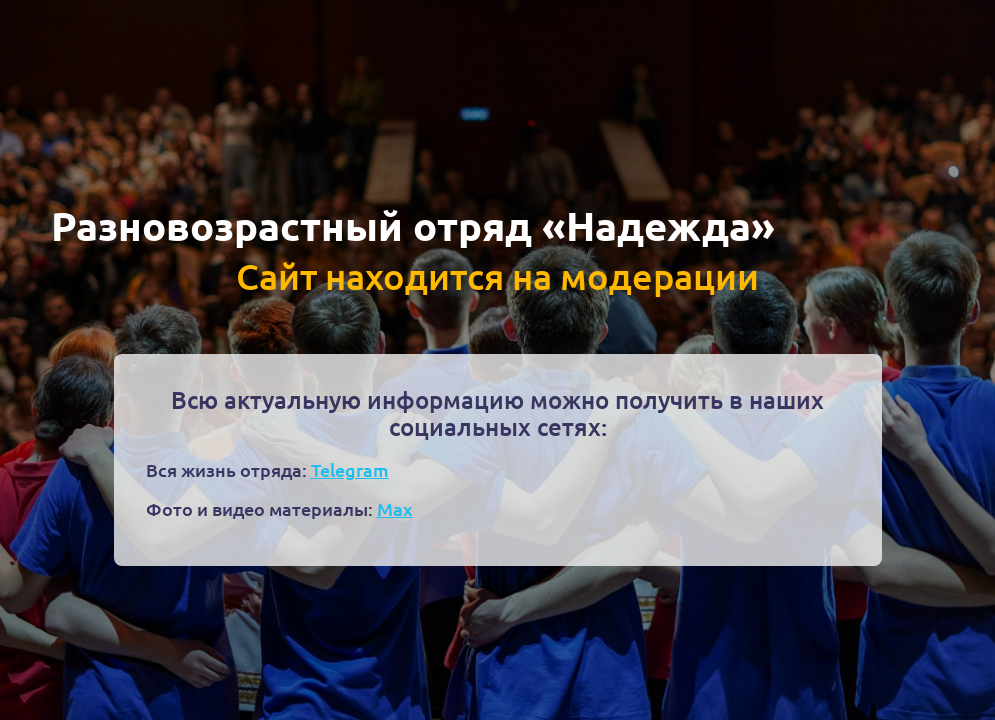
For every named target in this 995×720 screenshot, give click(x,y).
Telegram (350, 469)
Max (395, 508)
